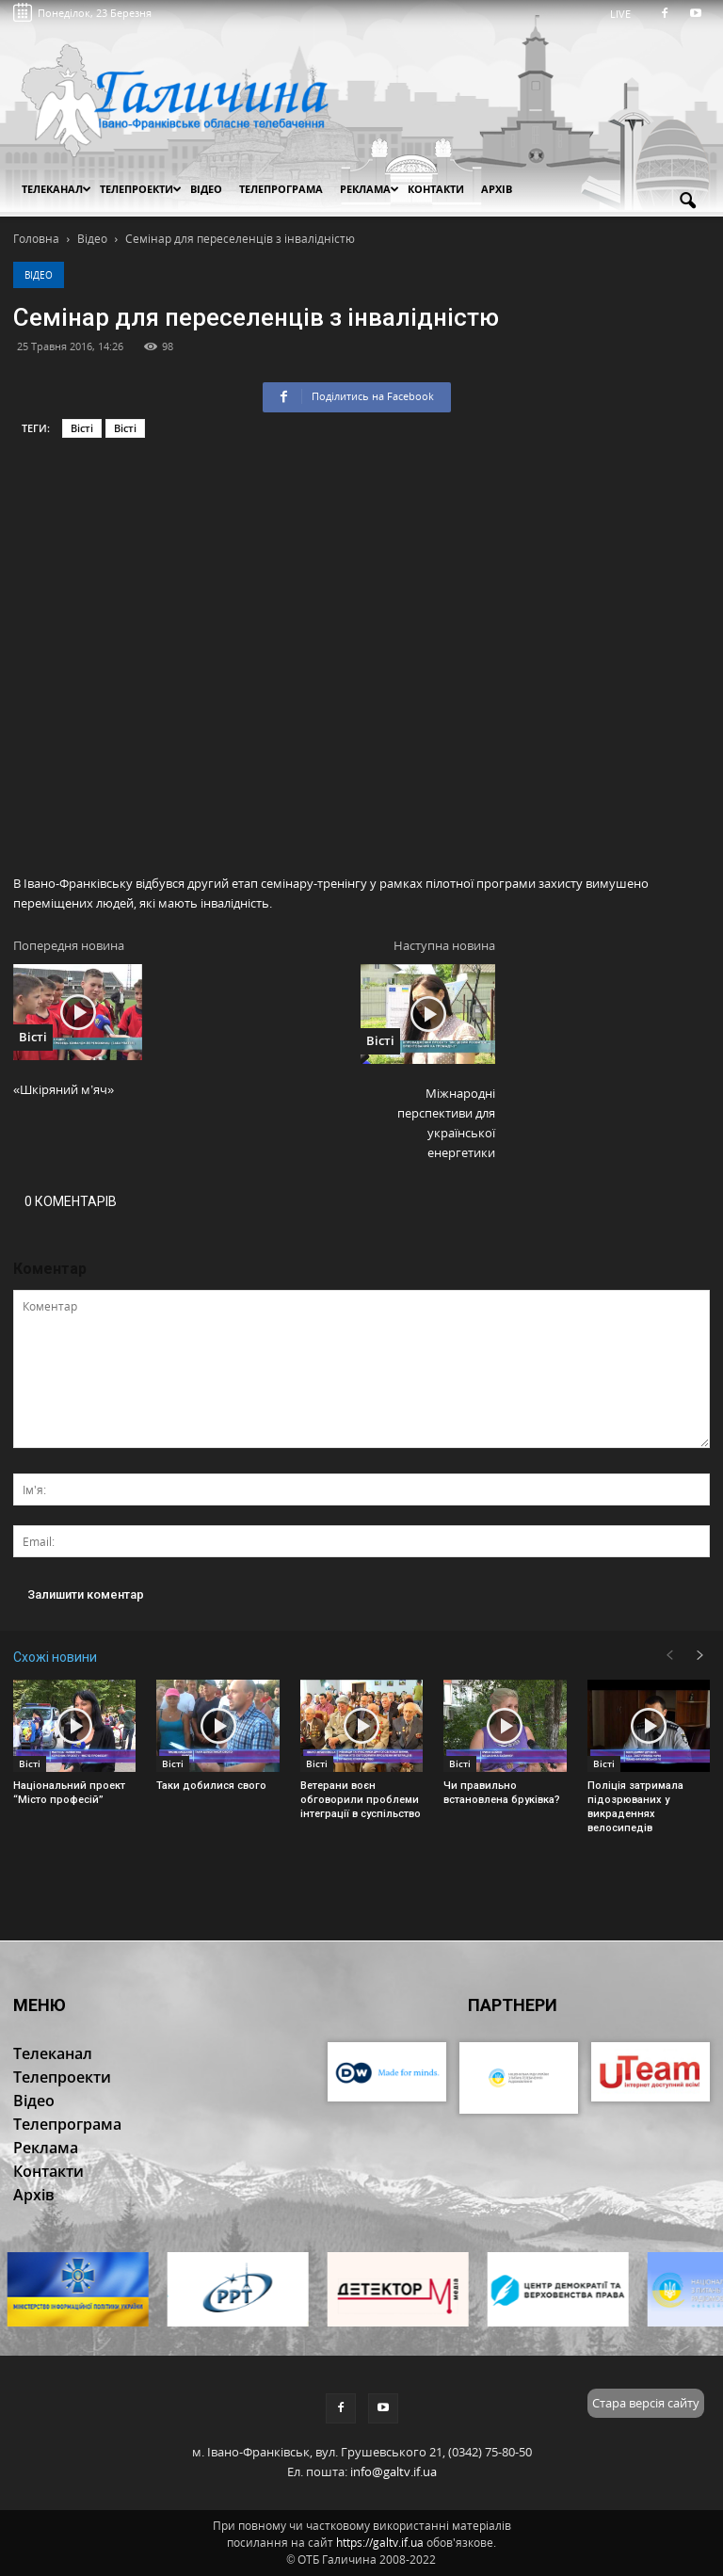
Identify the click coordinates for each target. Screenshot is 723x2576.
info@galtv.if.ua (393, 2471)
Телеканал (56, 189)
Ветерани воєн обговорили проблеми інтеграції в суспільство (360, 1799)
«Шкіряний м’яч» (63, 1089)
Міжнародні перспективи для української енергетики (446, 1123)
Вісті (82, 428)
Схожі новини (55, 1657)
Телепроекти (141, 189)
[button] (687, 201)
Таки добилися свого (211, 1785)
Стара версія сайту (645, 2402)
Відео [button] (206, 189)
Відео (38, 275)
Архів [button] (496, 189)
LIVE (626, 14)
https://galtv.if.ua (380, 2543)
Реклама (369, 189)
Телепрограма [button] (281, 189)
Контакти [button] (436, 189)
